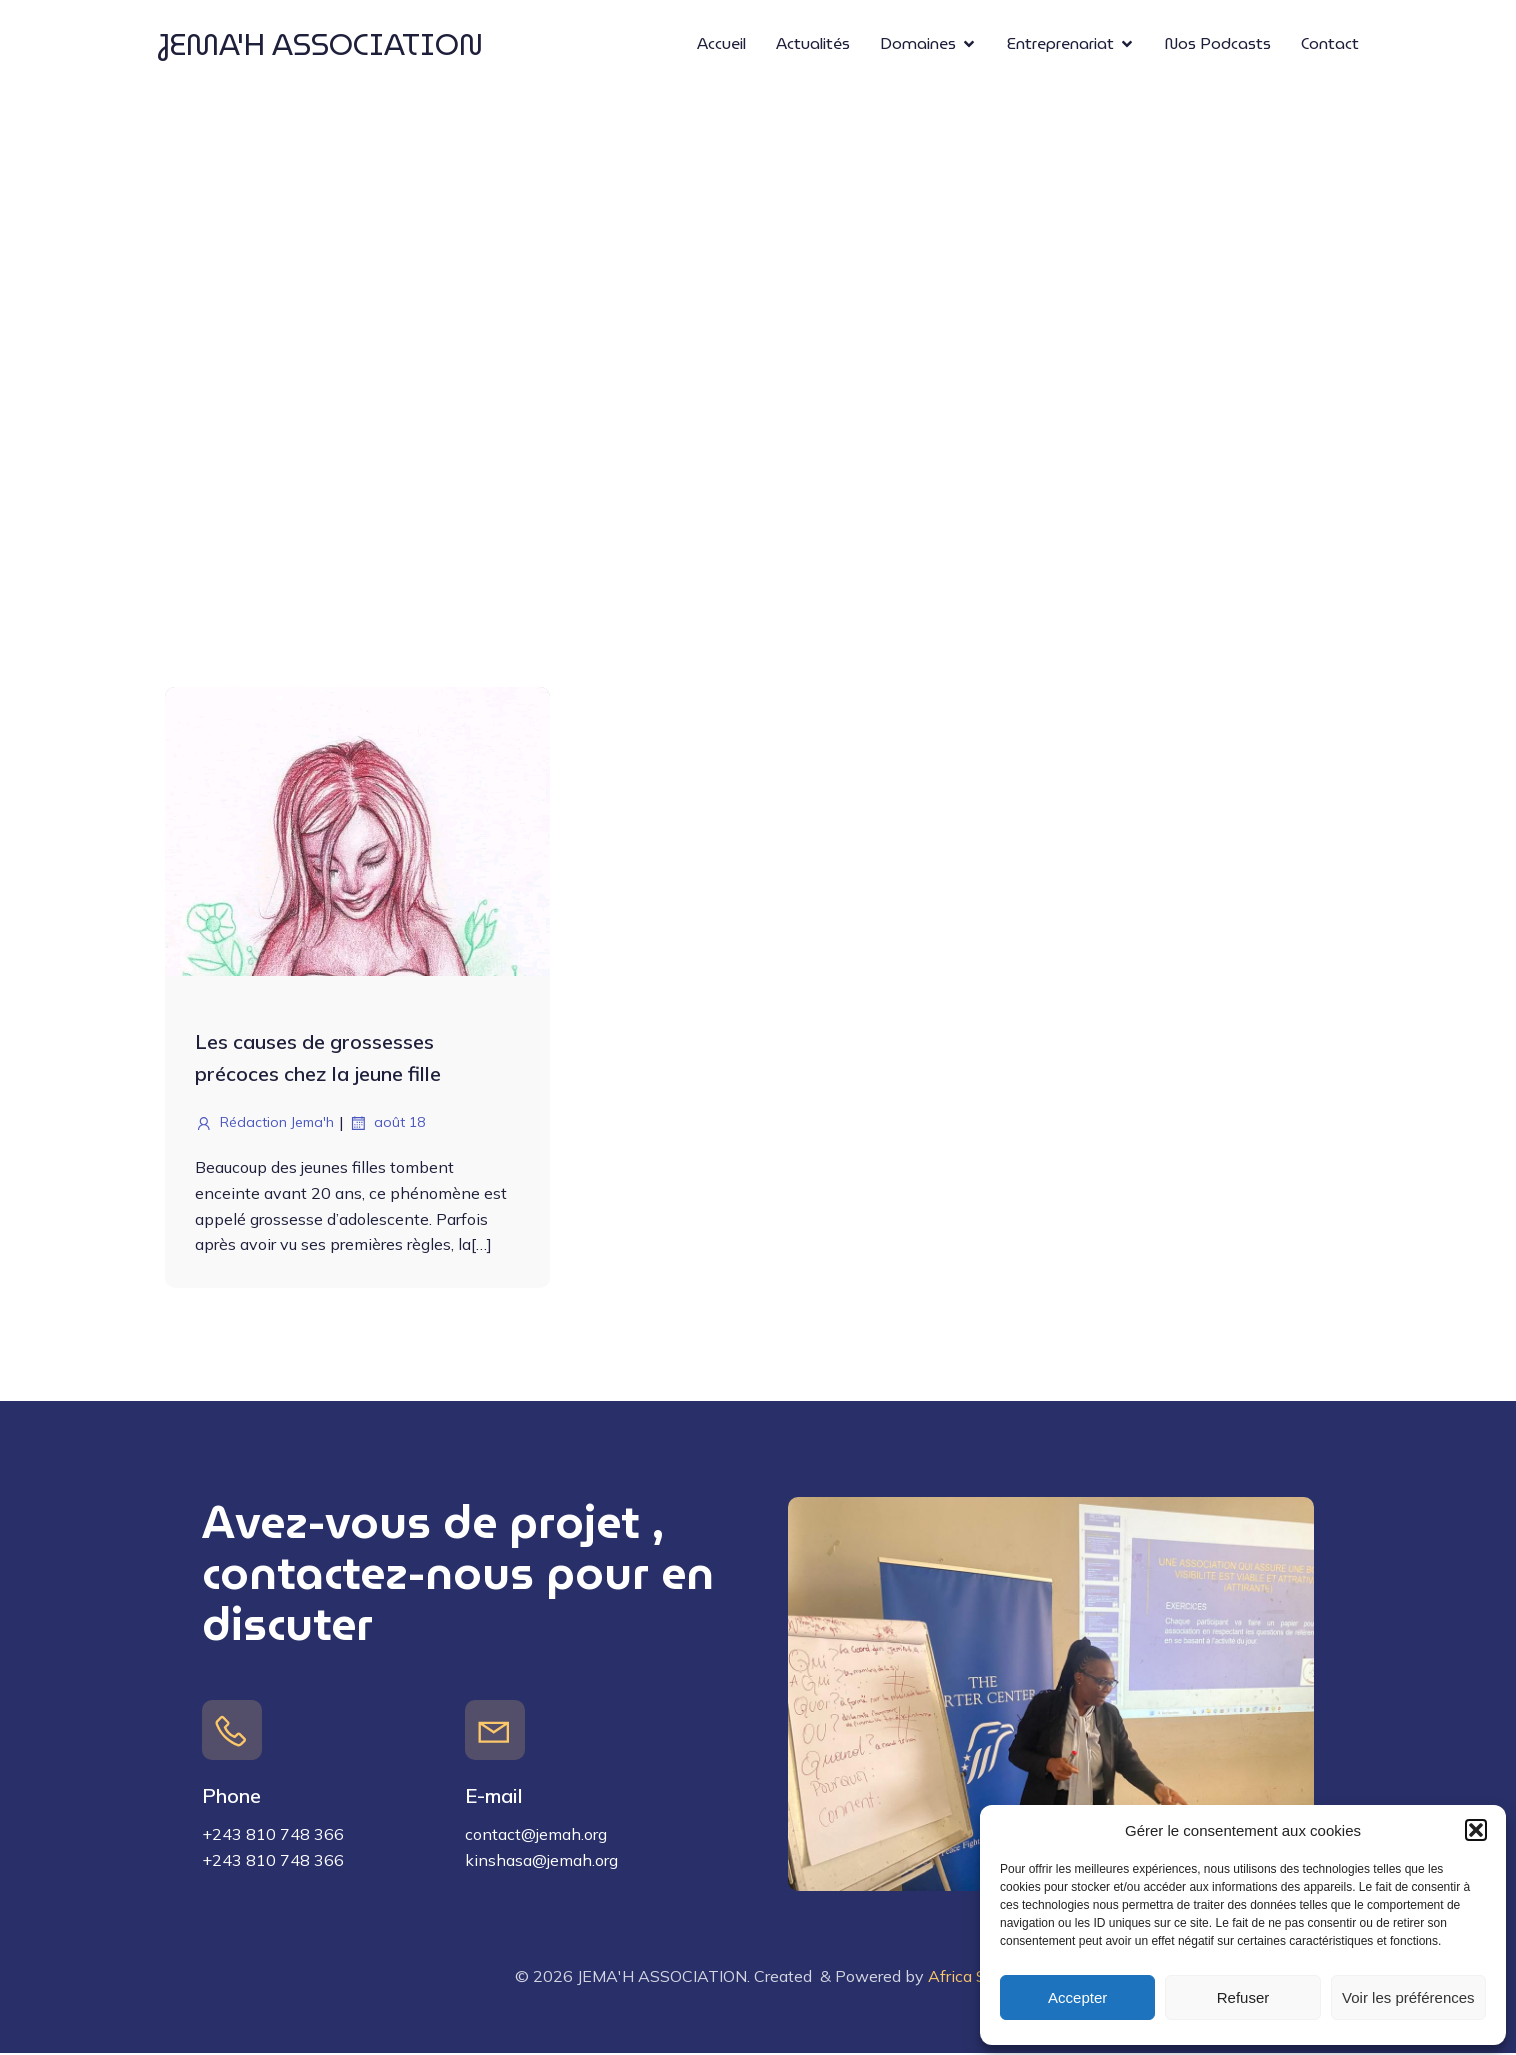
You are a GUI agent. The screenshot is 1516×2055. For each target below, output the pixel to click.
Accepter (1077, 1997)
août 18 (387, 1125)
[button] (1476, 1830)
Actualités (813, 44)
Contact (1330, 44)
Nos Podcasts (1218, 44)
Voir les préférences (1408, 1997)
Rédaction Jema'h (264, 1125)
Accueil (721, 44)
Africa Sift (965, 1977)
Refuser (1243, 1997)
